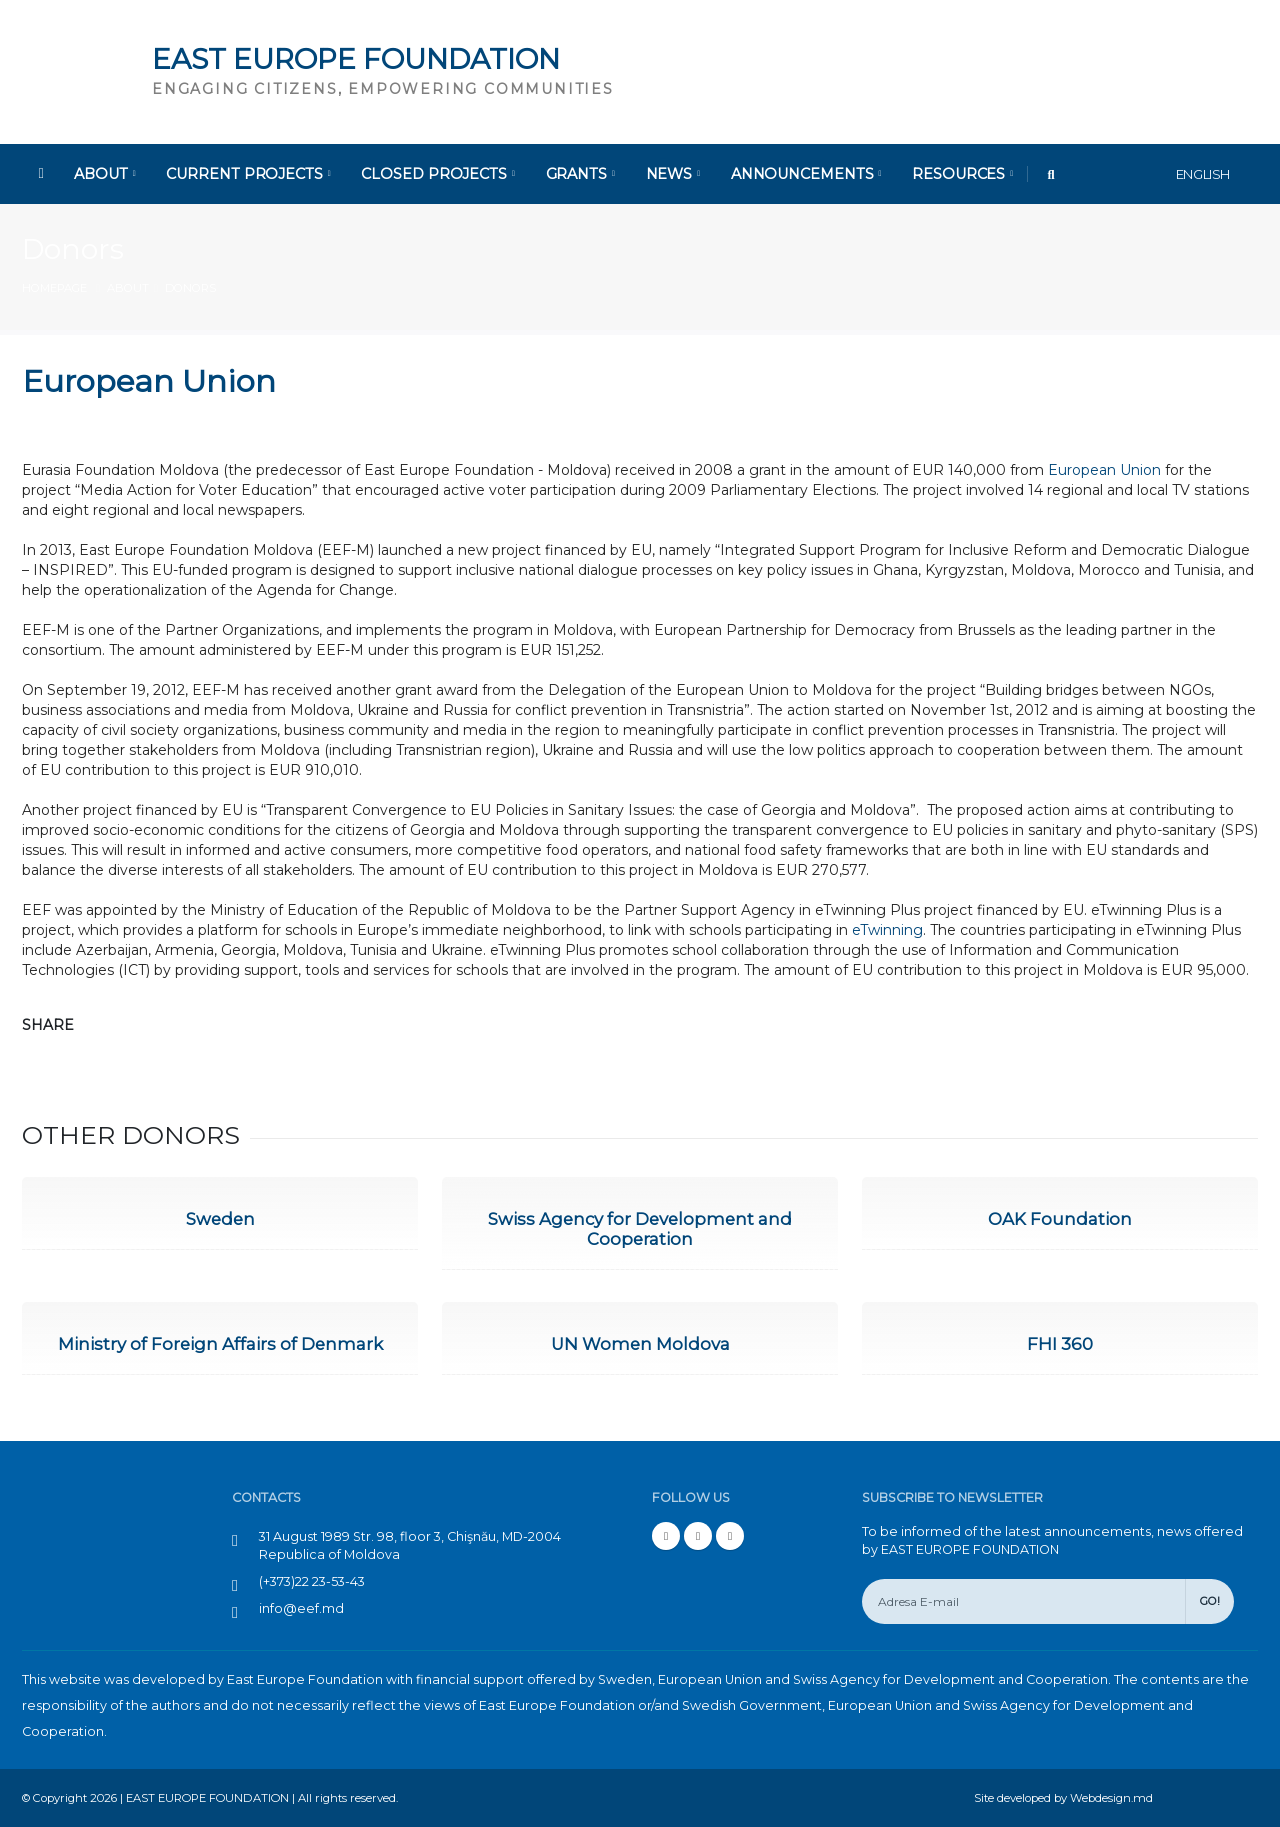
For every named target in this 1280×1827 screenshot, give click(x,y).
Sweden (220, 1219)
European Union (1104, 470)
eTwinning (887, 930)
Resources (962, 174)
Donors (73, 249)
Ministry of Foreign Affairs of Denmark (220, 1344)
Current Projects (248, 174)
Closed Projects (437, 174)
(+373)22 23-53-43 (312, 1581)
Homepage (54, 288)
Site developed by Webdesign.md (1063, 1798)
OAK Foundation (1060, 1219)
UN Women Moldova (640, 1344)
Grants (580, 174)
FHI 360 (1060, 1344)
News (673, 174)
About (104, 174)
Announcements (806, 174)
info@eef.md (301, 1608)
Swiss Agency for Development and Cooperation (640, 1229)
